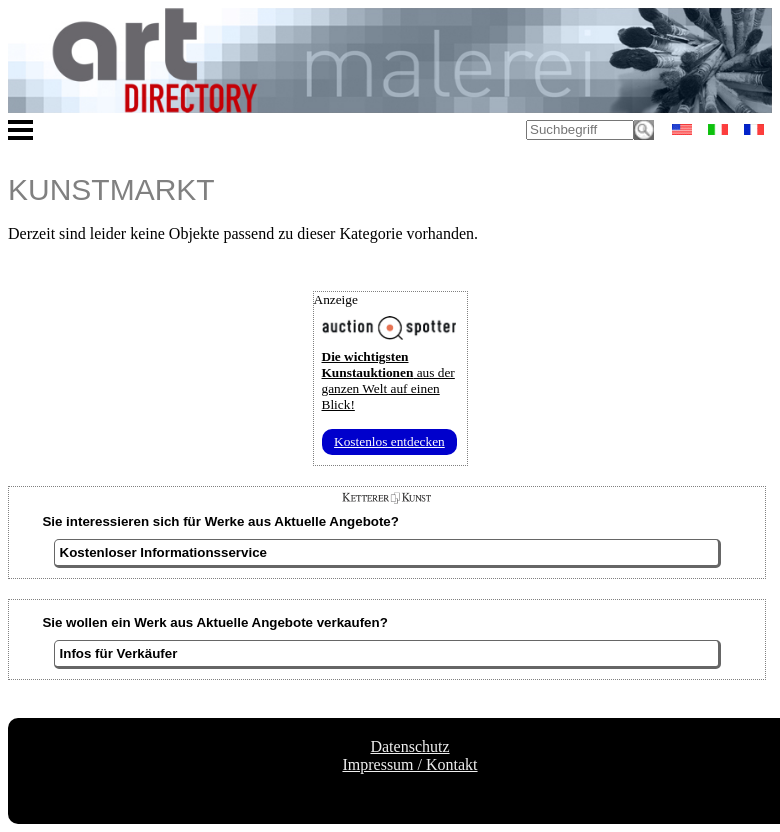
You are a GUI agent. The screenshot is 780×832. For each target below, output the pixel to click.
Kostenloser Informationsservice (163, 552)
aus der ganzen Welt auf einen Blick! (388, 380)
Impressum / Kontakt (409, 764)
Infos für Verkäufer (119, 653)
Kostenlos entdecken (389, 441)
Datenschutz (409, 746)
